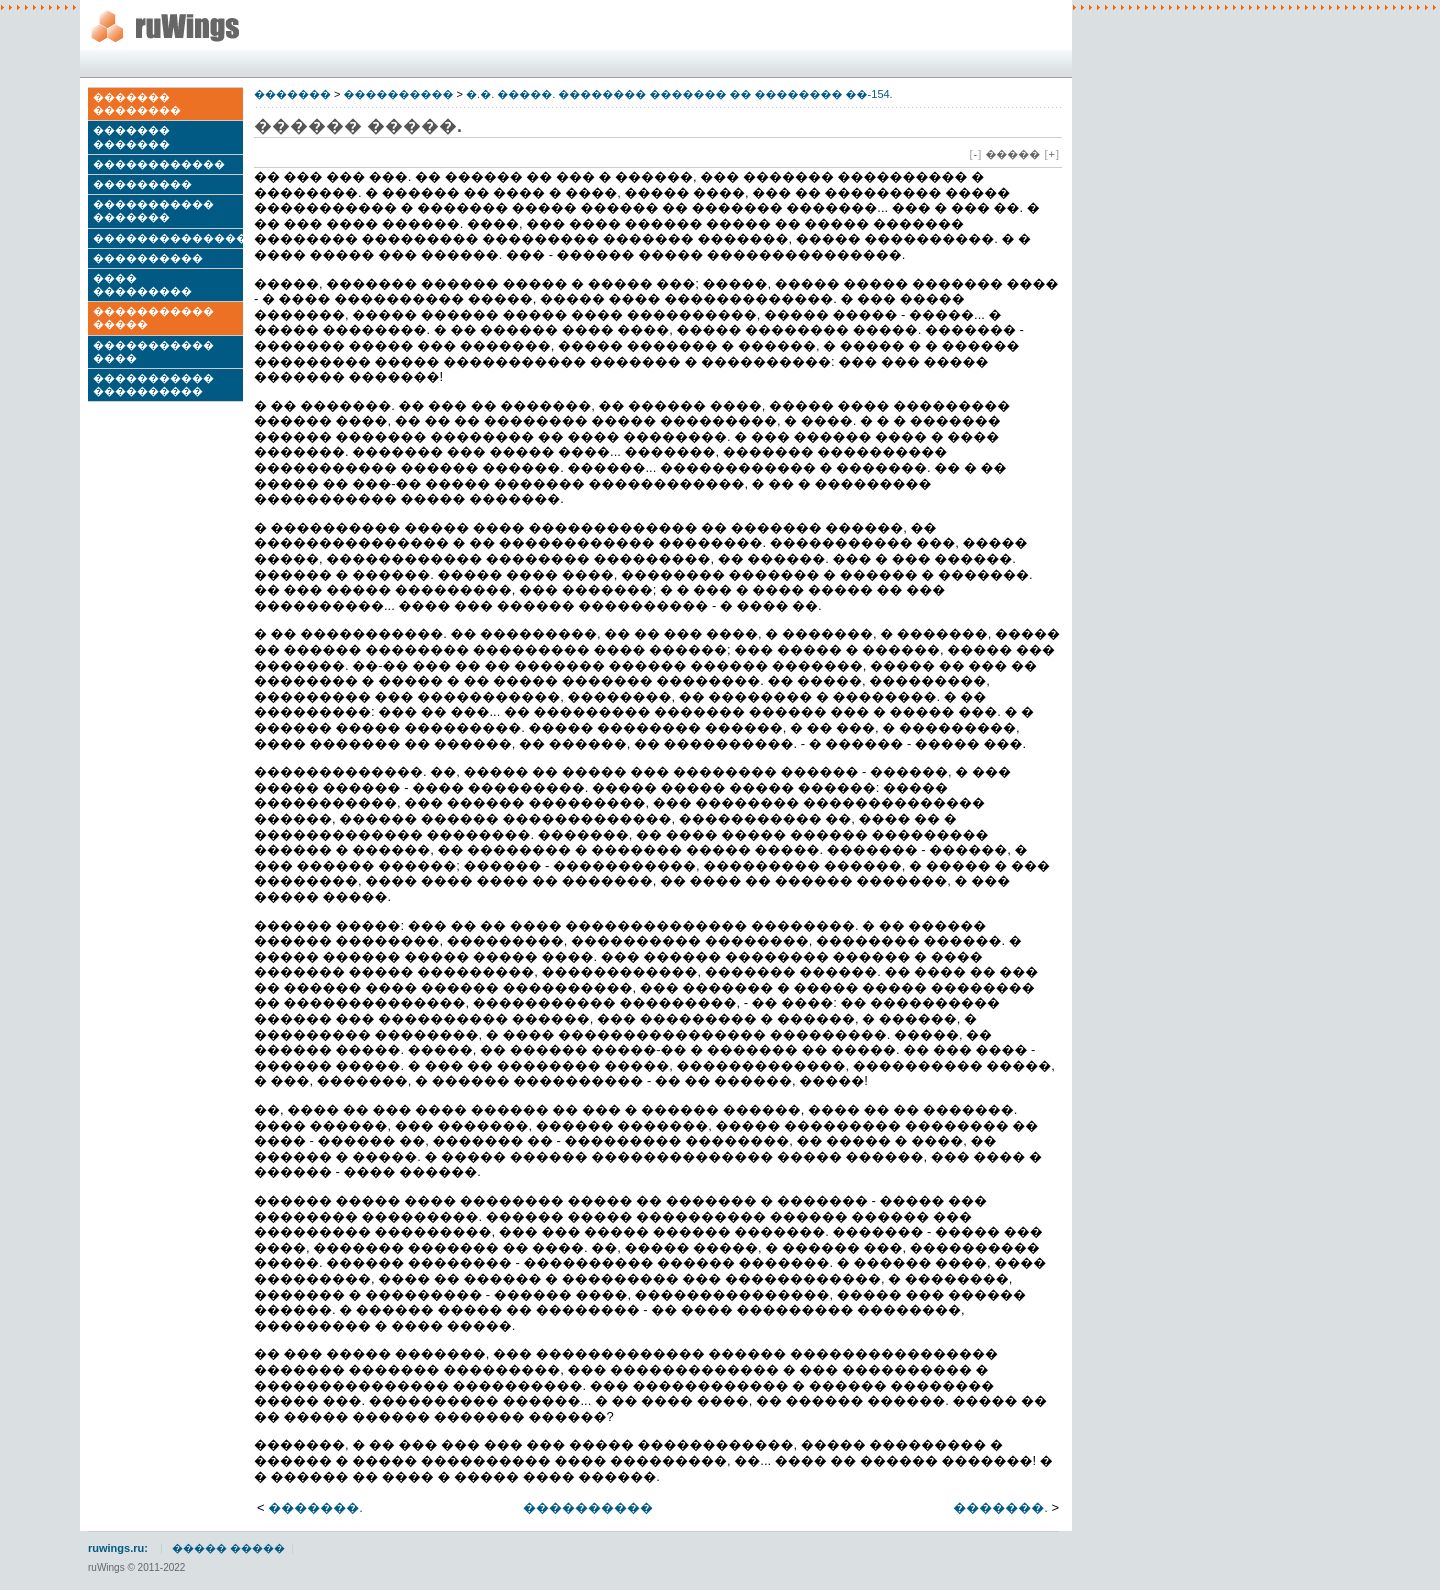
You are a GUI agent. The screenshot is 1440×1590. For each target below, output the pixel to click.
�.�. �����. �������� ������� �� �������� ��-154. (679, 94)
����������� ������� (153, 210)
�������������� (168, 238)
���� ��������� (142, 284)
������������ (159, 164)
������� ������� (131, 136)
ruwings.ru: (118, 1548)
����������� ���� (153, 351)
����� (1012, 154)
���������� (148, 258)
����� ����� (228, 1548)
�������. (315, 1507)
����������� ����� (153, 317)
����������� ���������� (153, 384)
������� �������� (137, 103)
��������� (142, 184)
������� (292, 94)
